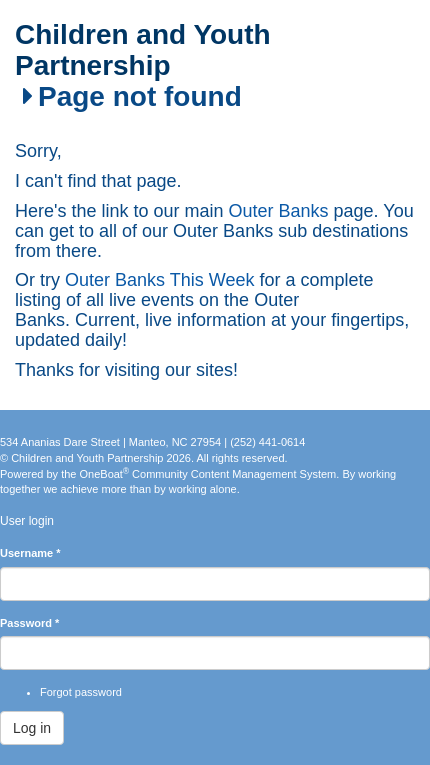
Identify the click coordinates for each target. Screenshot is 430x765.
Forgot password (81, 692)
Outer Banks (279, 211)
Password (29, 623)
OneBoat (105, 474)
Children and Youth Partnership (143, 50)
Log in (32, 728)
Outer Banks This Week (159, 280)
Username (30, 553)
